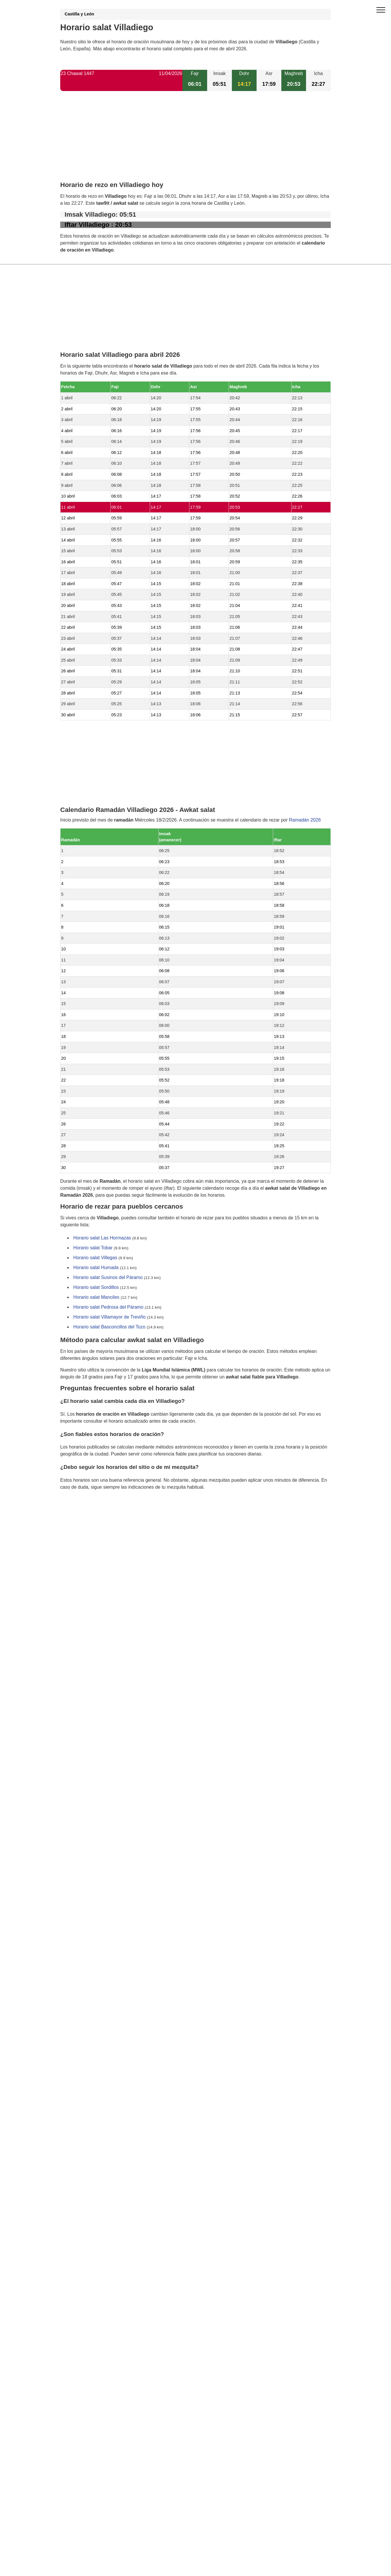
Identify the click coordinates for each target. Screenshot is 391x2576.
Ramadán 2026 (305, 819)
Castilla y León (79, 14)
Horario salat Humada (96, 1267)
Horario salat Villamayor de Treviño (109, 1317)
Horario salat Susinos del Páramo (108, 1277)
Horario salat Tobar (93, 1248)
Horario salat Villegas (95, 1257)
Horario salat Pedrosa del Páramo (108, 1307)
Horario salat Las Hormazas (102, 1238)
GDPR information (79, 1516)
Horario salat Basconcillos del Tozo (109, 1327)
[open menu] (380, 10)
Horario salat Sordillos (96, 1287)
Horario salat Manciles (96, 1297)
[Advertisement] (195, 141)
